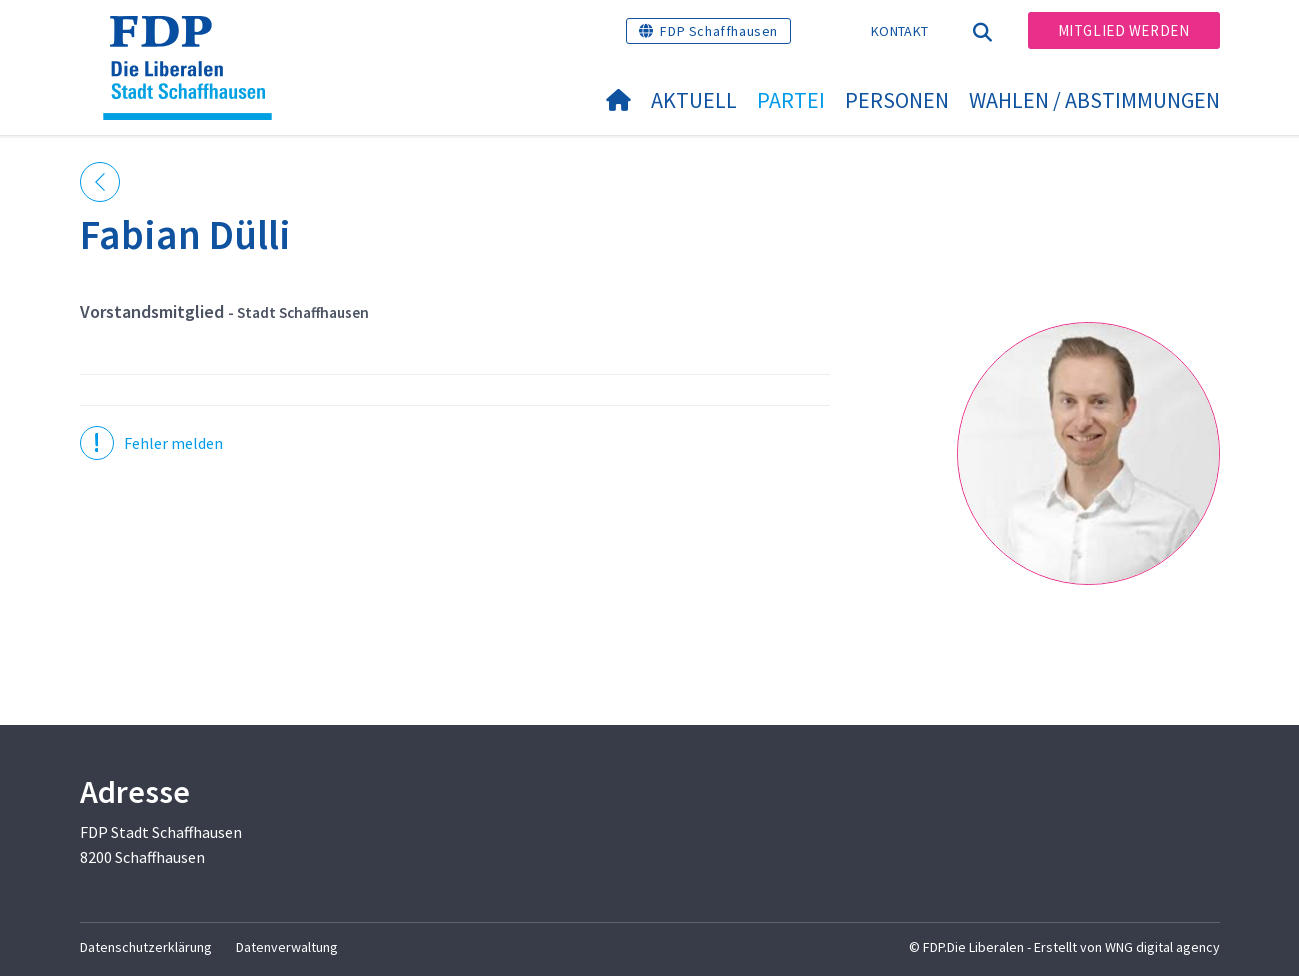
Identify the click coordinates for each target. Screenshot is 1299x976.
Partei (791, 100)
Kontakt (899, 31)
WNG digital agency (1162, 947)
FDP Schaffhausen (719, 31)
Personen (897, 100)
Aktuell (694, 100)
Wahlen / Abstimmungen (1094, 100)
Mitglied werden (1124, 30)
